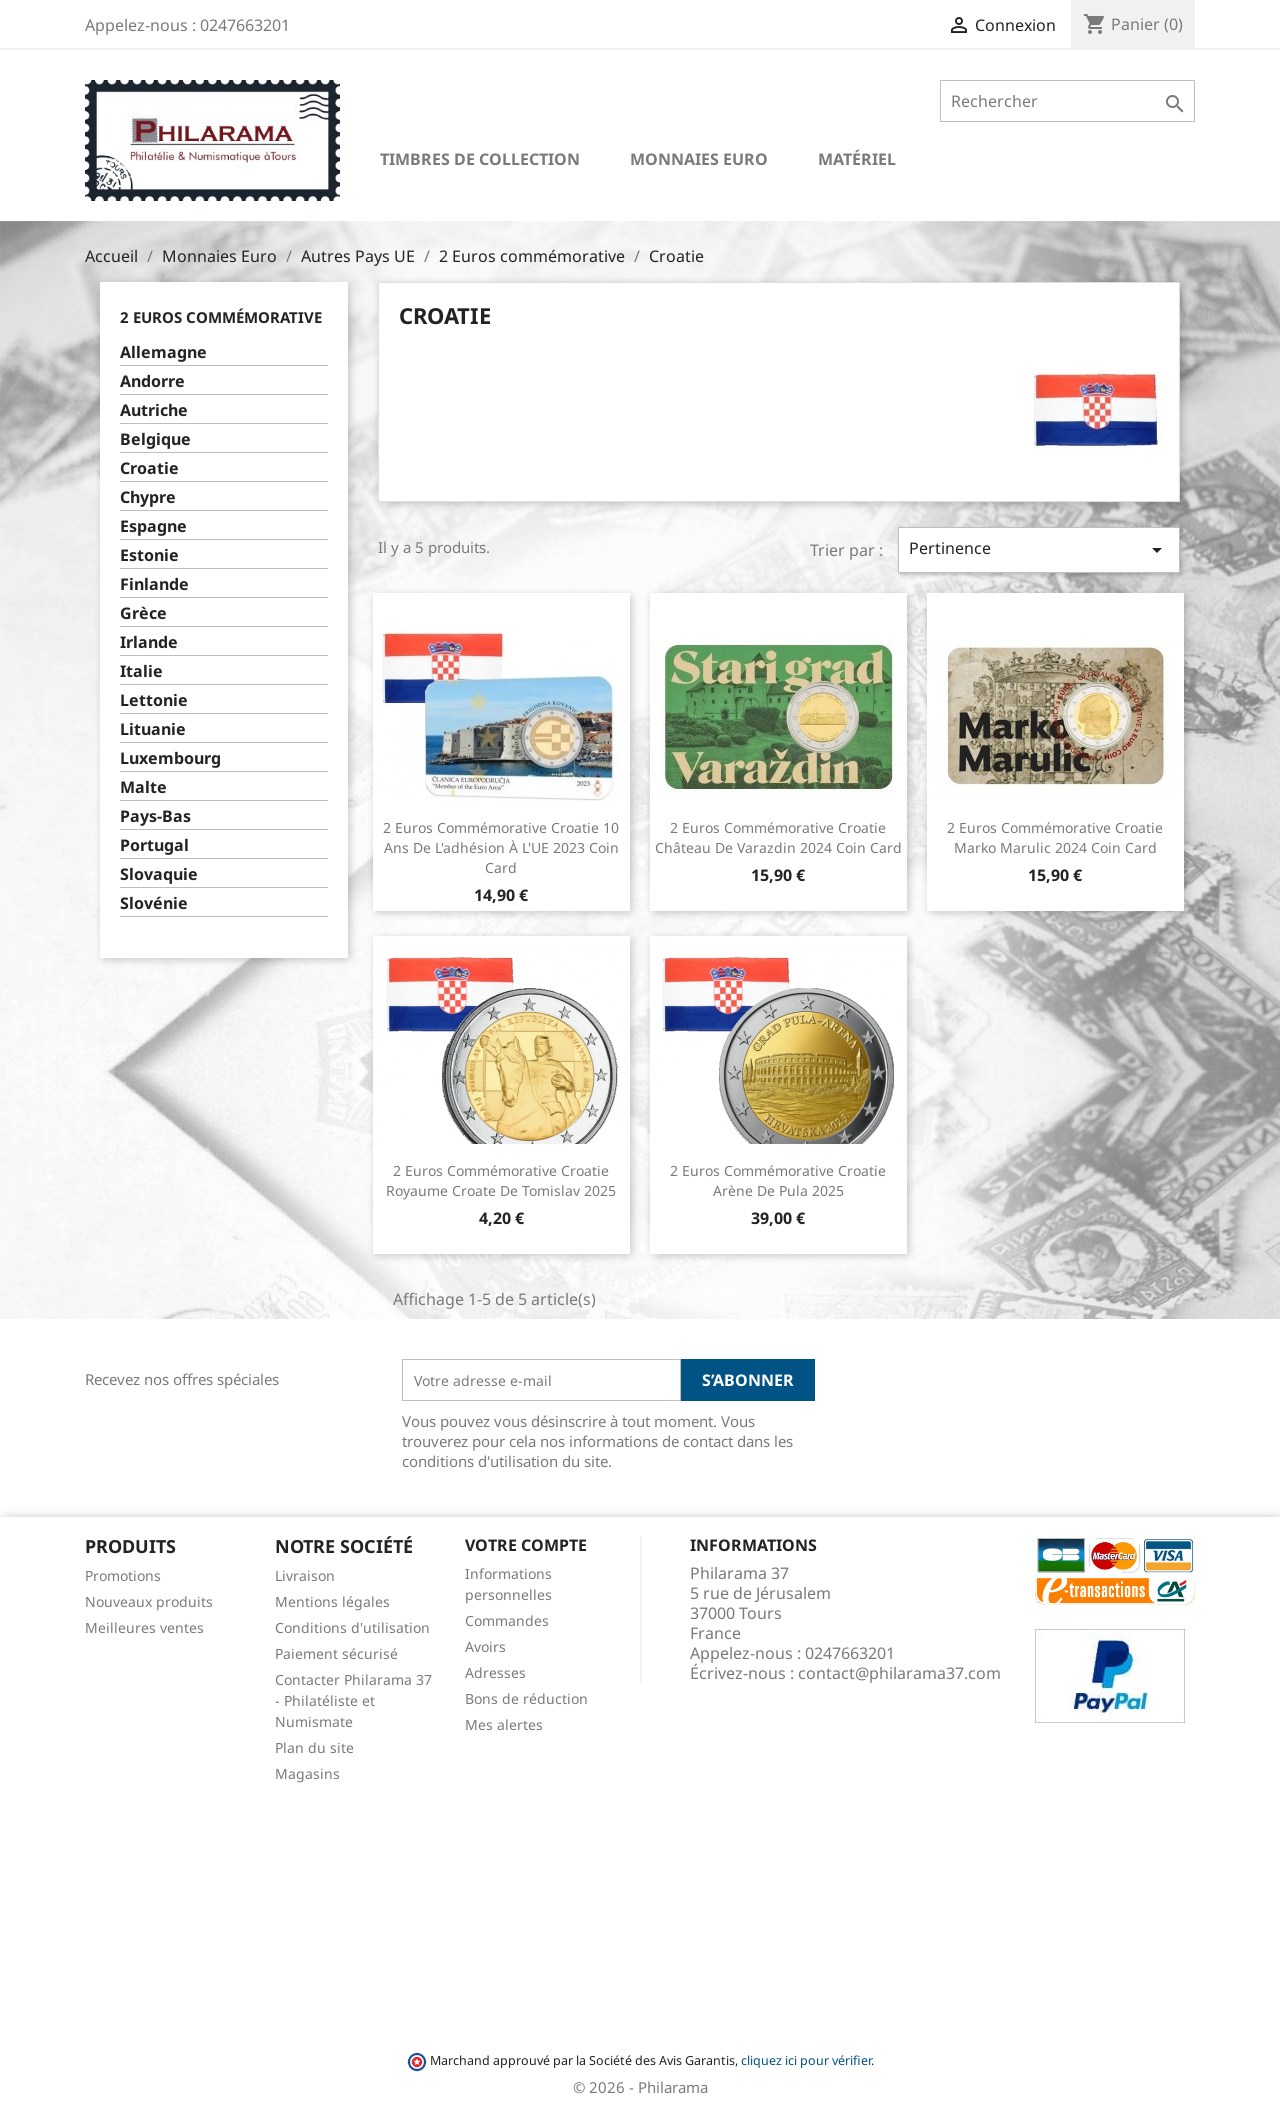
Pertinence (1039, 549)
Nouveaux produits (149, 1601)
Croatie (149, 468)
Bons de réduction (526, 1698)
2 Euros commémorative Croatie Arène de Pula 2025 (778, 1180)
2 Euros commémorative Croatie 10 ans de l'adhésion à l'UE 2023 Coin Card (501, 847)
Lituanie (153, 729)
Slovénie (154, 903)
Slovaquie (159, 874)
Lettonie (154, 700)
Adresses (495, 1672)
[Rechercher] (1067, 101)
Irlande (149, 642)
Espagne (153, 526)
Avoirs (485, 1646)
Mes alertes (504, 1724)
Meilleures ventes (144, 1627)
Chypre (148, 497)
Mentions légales (332, 1601)
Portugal (154, 845)
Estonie (149, 555)
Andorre (152, 381)
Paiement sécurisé (336, 1653)
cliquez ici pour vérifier (806, 2060)
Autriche (154, 410)
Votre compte (526, 1545)
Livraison (305, 1575)
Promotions (123, 1575)
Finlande (154, 584)
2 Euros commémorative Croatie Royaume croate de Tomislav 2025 (501, 1180)
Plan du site (314, 1747)
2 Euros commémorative (221, 317)
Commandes (507, 1620)
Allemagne (163, 352)
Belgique (155, 439)
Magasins (307, 1773)
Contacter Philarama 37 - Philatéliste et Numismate (353, 1700)
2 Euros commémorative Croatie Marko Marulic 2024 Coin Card (1055, 837)
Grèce (143, 613)
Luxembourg (170, 758)
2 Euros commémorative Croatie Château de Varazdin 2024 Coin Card (778, 837)
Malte (143, 787)
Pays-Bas (155, 816)
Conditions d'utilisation (352, 1627)
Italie (141, 671)
